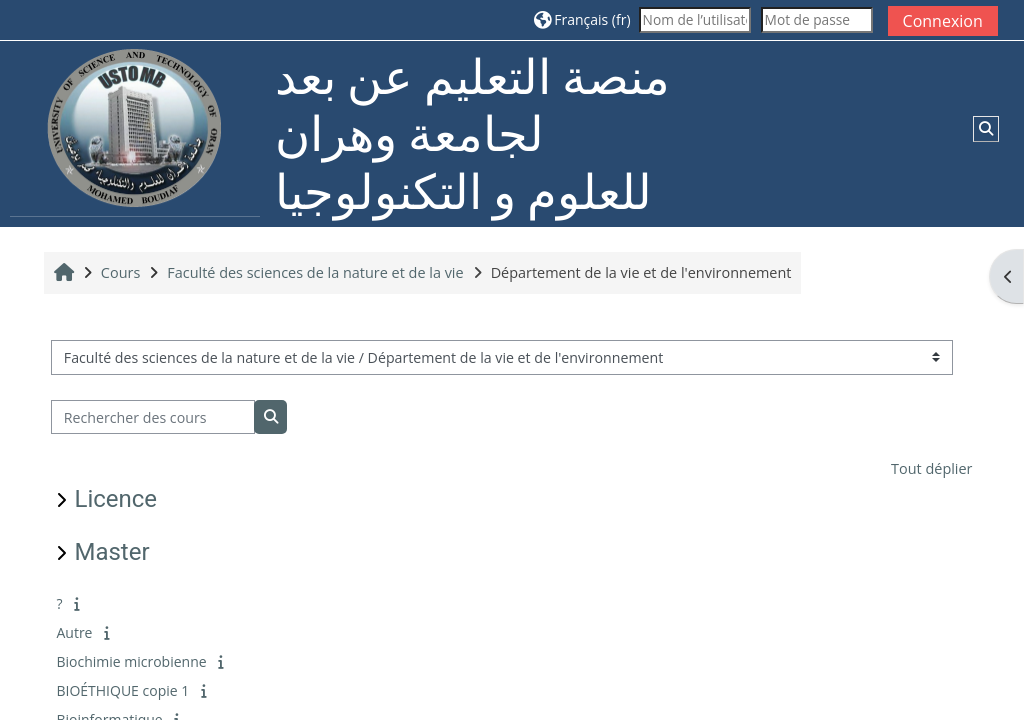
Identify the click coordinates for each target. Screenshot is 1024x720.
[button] (582, 19)
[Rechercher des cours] (153, 417)
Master (111, 552)
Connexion (943, 21)
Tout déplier (931, 468)
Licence (115, 499)
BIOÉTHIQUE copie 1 (122, 690)
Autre (74, 632)
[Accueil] (135, 132)
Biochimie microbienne (131, 661)
